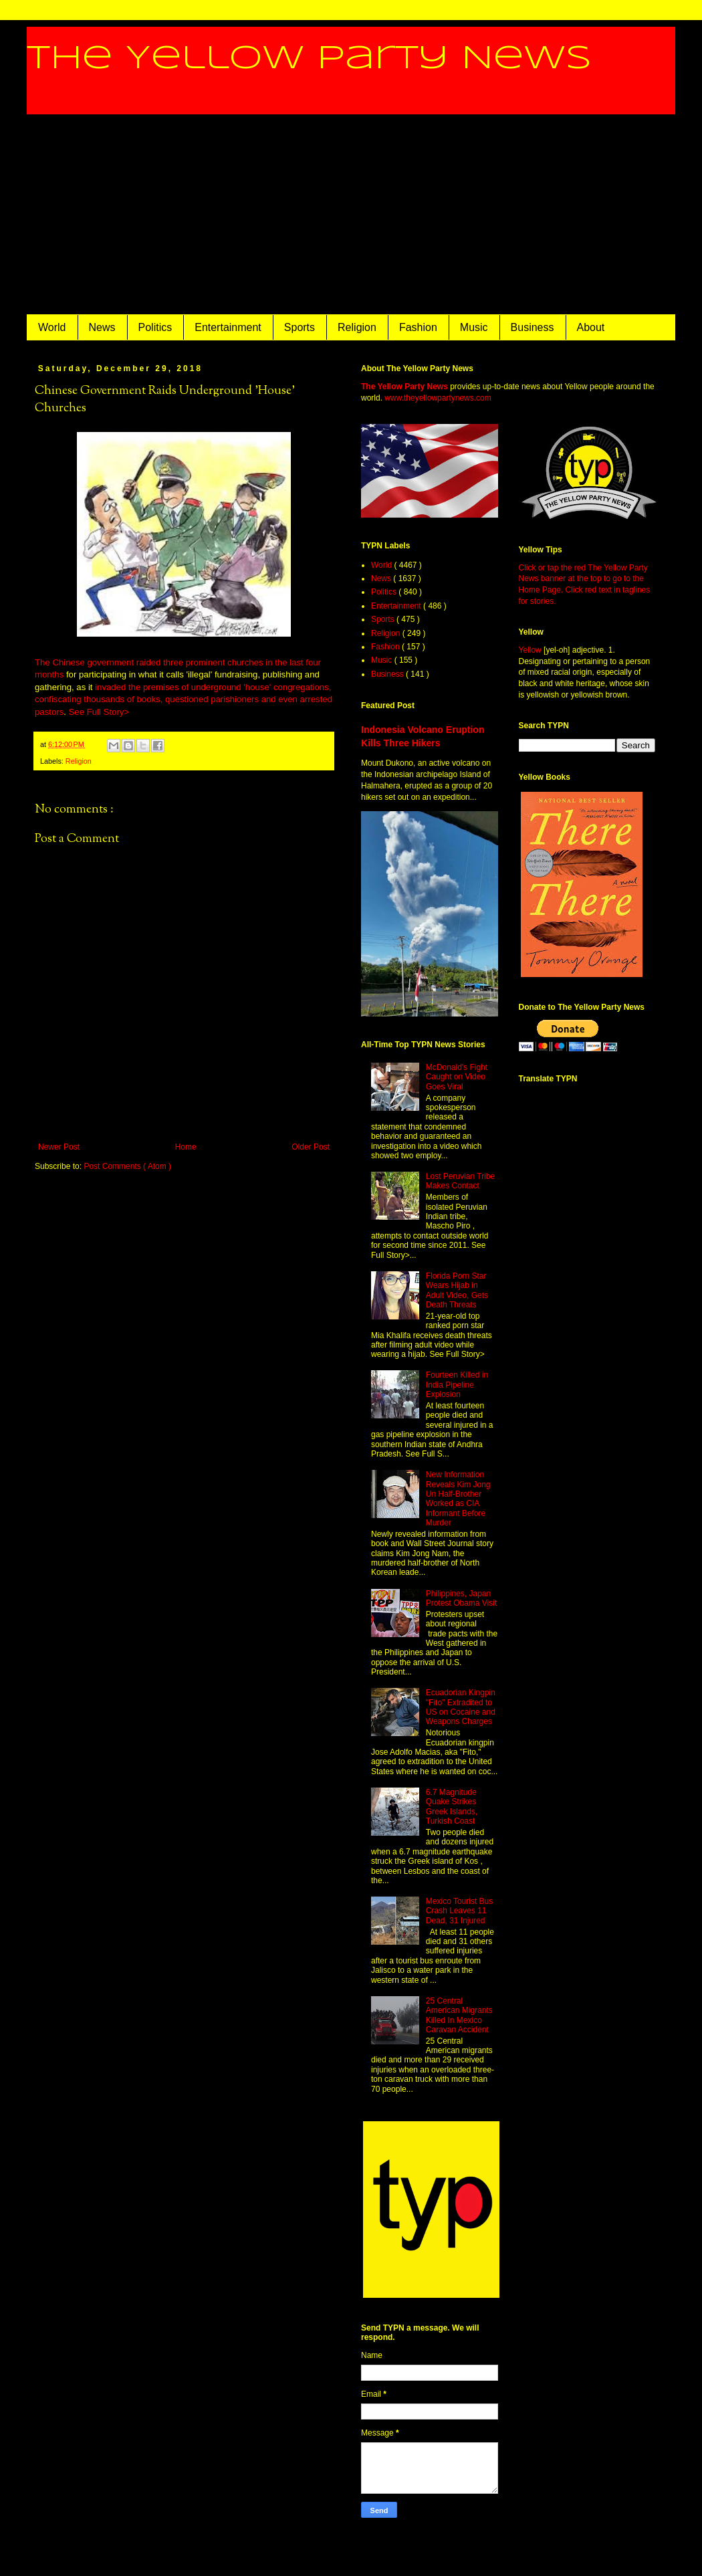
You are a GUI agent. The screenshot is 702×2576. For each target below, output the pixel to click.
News (102, 327)
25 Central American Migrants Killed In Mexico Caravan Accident (459, 2015)
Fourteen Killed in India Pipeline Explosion (457, 1384)
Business (532, 327)
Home (186, 1147)
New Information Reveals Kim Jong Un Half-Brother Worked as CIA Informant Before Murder (458, 1498)
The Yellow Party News (309, 59)
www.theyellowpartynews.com (437, 398)
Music (474, 327)
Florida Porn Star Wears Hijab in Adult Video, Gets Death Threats (457, 1290)
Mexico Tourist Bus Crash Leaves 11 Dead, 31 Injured (459, 1911)
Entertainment (228, 327)
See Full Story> (99, 712)
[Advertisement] (351, 214)
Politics (155, 327)
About (591, 327)
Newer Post (59, 1147)
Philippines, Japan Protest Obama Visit (461, 1598)
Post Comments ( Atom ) (127, 1166)
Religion (357, 327)
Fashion (418, 327)
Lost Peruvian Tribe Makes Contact (460, 1181)
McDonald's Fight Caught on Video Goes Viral (456, 1077)
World (52, 327)
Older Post (310, 1147)
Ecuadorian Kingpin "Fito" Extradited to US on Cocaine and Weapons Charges (460, 1707)
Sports (299, 327)
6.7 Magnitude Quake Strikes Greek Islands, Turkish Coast (451, 1807)
